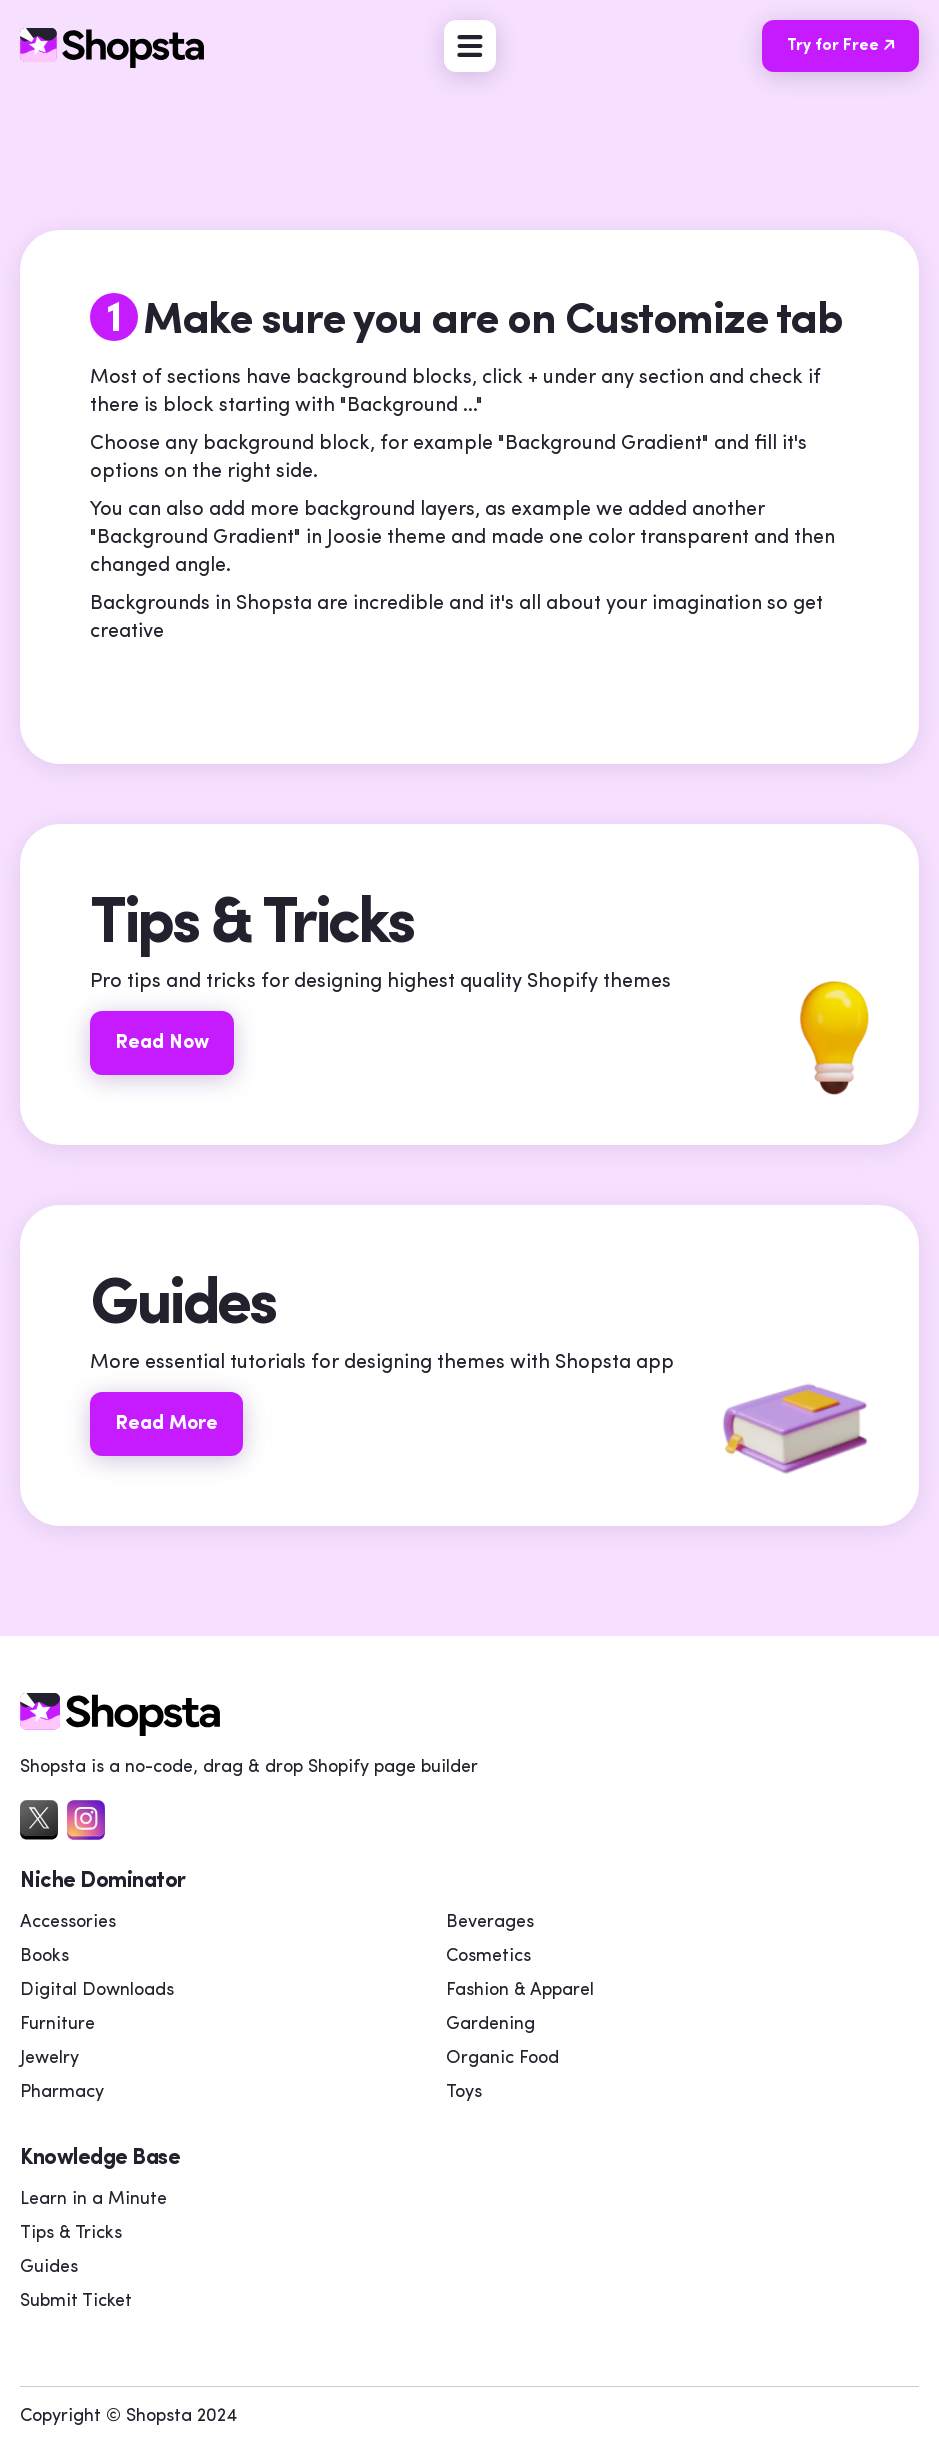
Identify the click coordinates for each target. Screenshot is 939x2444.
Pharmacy (62, 2092)
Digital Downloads (97, 1990)
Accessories (68, 1922)
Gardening (490, 2024)
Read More (166, 1424)
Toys (464, 2092)
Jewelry (49, 2058)
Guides (49, 2267)
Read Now (162, 1043)
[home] (120, 1731)
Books (44, 1956)
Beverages (490, 1922)
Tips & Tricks (71, 2233)
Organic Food (502, 2058)
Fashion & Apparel (520, 1990)
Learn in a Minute (93, 2199)
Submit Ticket (76, 2301)
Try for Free (848, 45)
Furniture (57, 2024)
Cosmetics (488, 1956)
